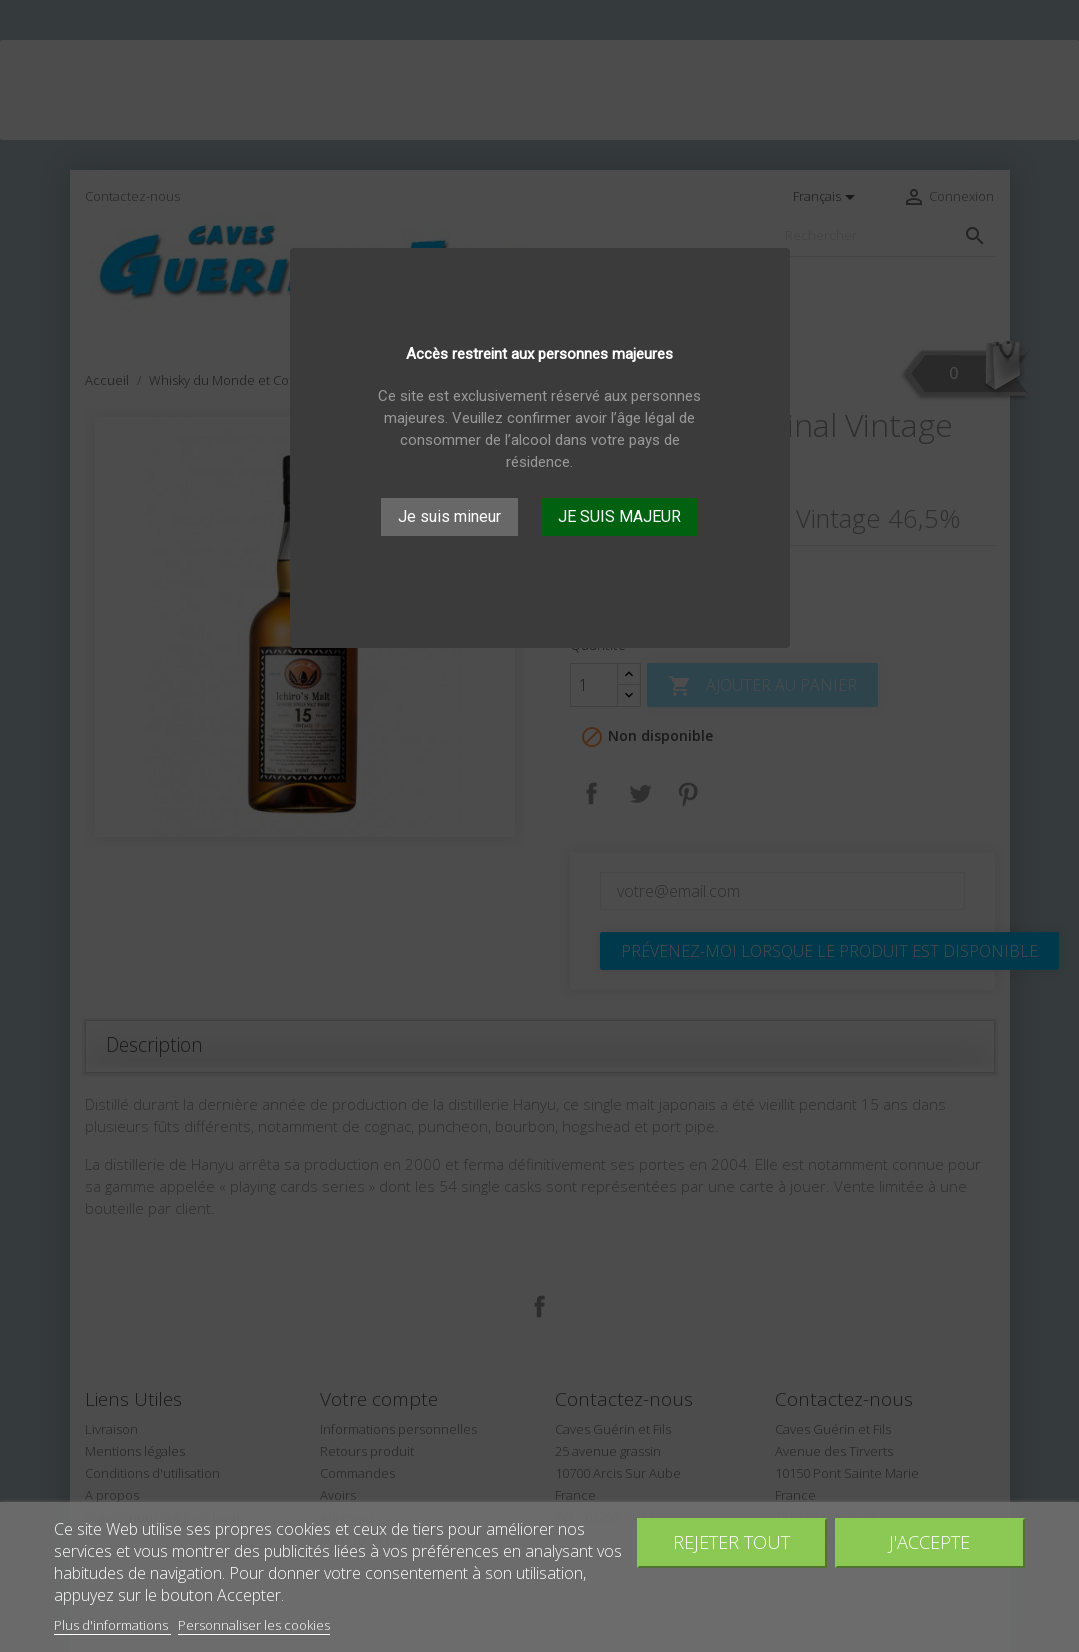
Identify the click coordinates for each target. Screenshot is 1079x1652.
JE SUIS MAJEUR (619, 516)
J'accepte (929, 1541)
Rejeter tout (731, 1541)
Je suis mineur (449, 516)
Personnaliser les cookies (254, 1625)
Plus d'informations (112, 1625)
